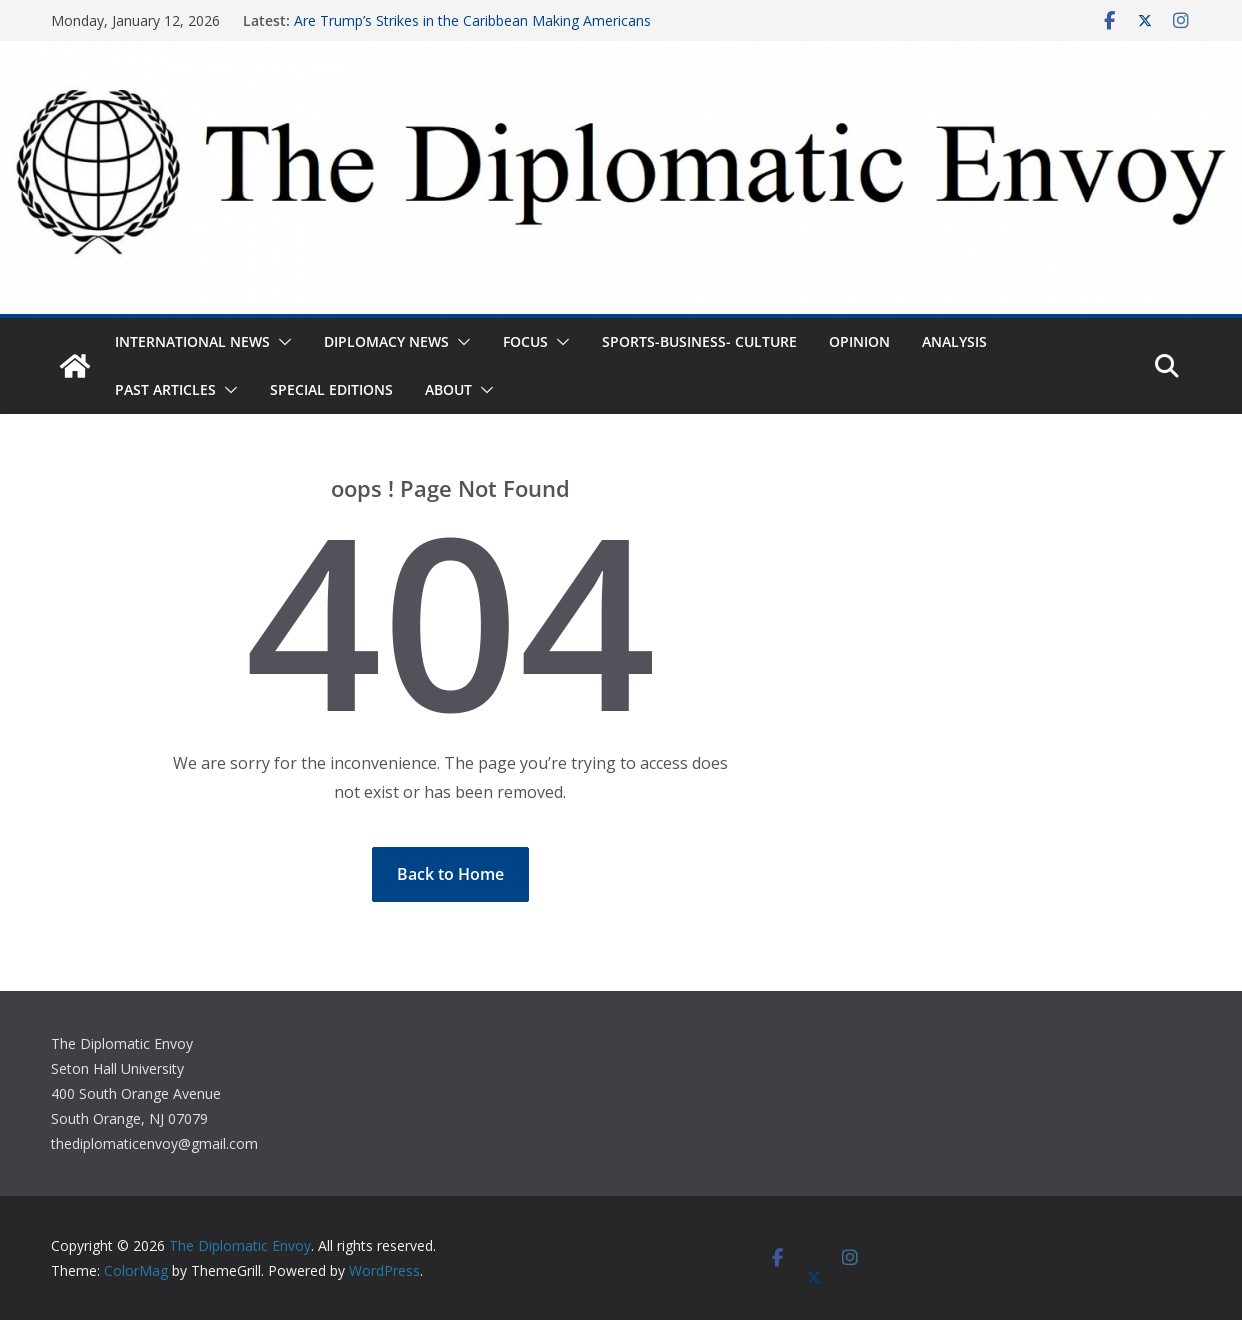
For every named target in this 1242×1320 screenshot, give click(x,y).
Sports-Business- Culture (699, 341)
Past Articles (165, 389)
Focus (525, 341)
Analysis (954, 341)
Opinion (859, 341)
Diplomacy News (386, 341)
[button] (281, 342)
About (448, 389)
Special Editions (331, 389)
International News (192, 341)
